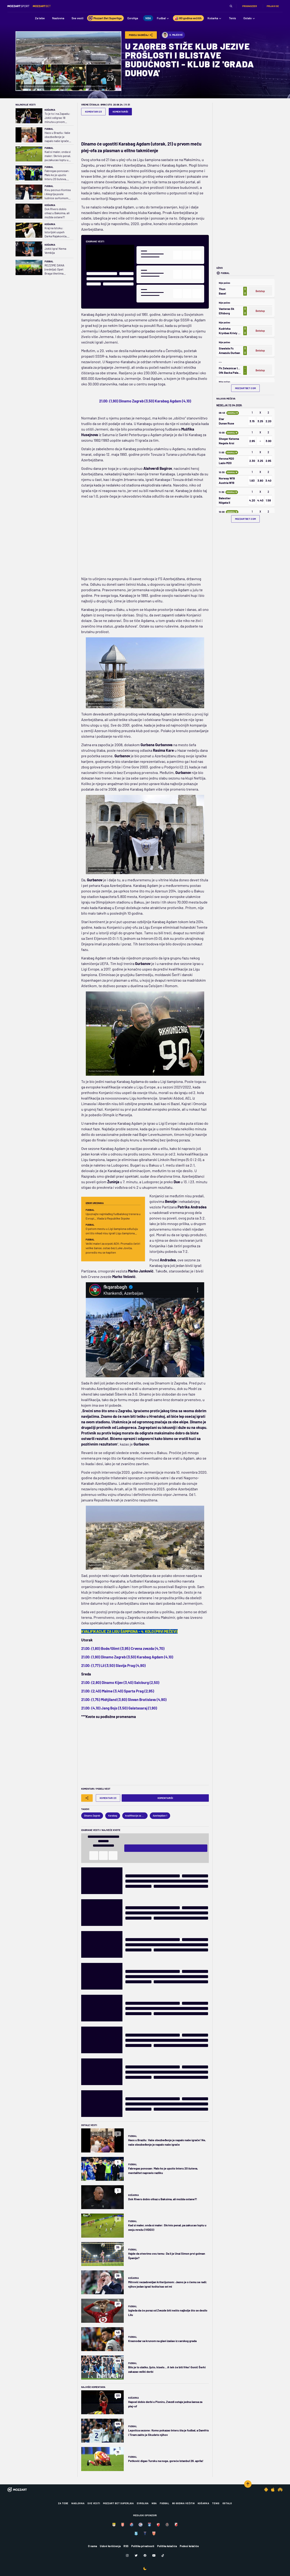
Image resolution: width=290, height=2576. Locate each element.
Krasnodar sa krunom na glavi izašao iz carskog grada (162, 2341)
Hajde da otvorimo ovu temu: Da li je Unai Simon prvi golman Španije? (166, 2256)
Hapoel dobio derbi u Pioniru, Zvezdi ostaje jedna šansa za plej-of (165, 2404)
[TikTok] (163, 2555)
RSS (126, 2546)
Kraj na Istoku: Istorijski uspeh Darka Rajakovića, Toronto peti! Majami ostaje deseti (58, 232)
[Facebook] (145, 2555)
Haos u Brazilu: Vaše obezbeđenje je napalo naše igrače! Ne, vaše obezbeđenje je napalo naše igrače (57, 137)
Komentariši (120, 111)
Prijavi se (273, 6)
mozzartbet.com (245, 388)
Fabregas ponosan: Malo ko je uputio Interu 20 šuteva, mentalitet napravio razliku (57, 175)
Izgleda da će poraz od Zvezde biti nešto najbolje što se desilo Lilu (167, 2312)
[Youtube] (154, 2555)
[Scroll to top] (248, 2484)
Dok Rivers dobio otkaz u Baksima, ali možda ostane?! (57, 213)
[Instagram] (127, 2555)
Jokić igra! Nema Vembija (55, 250)
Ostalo (227, 2503)
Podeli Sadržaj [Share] (141, 35)
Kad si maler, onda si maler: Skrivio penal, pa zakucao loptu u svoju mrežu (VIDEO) (58, 156)
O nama (92, 2546)
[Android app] (266, 2489)
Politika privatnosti (142, 2546)
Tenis (215, 2503)
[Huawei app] (280, 2489)
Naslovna (78, 2503)
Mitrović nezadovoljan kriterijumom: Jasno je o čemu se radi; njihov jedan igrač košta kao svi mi (167, 2284)
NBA (154, 2503)
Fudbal (49, 128)
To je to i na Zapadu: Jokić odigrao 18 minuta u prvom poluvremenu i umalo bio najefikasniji (57, 118)
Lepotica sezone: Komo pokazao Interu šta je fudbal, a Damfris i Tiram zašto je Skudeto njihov (168, 2432)
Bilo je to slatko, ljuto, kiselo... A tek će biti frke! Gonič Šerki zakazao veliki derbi (167, 2369)
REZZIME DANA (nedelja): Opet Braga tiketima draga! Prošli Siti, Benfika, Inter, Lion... (58, 269)
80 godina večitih (183, 2503)
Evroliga (143, 2503)
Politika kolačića (167, 2546)
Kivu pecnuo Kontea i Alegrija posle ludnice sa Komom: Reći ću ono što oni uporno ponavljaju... (58, 194)
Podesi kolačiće (189, 2546)
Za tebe (63, 2503)
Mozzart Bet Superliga (118, 2503)
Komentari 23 (93, 111)
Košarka (50, 109)
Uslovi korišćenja (110, 2546)
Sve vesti (93, 2503)
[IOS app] (273, 2490)
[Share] (87, 1798)
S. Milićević (172, 35)
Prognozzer (249, 6)
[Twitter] (136, 2555)
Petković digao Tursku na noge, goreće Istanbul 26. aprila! (165, 2461)
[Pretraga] (231, 6)
